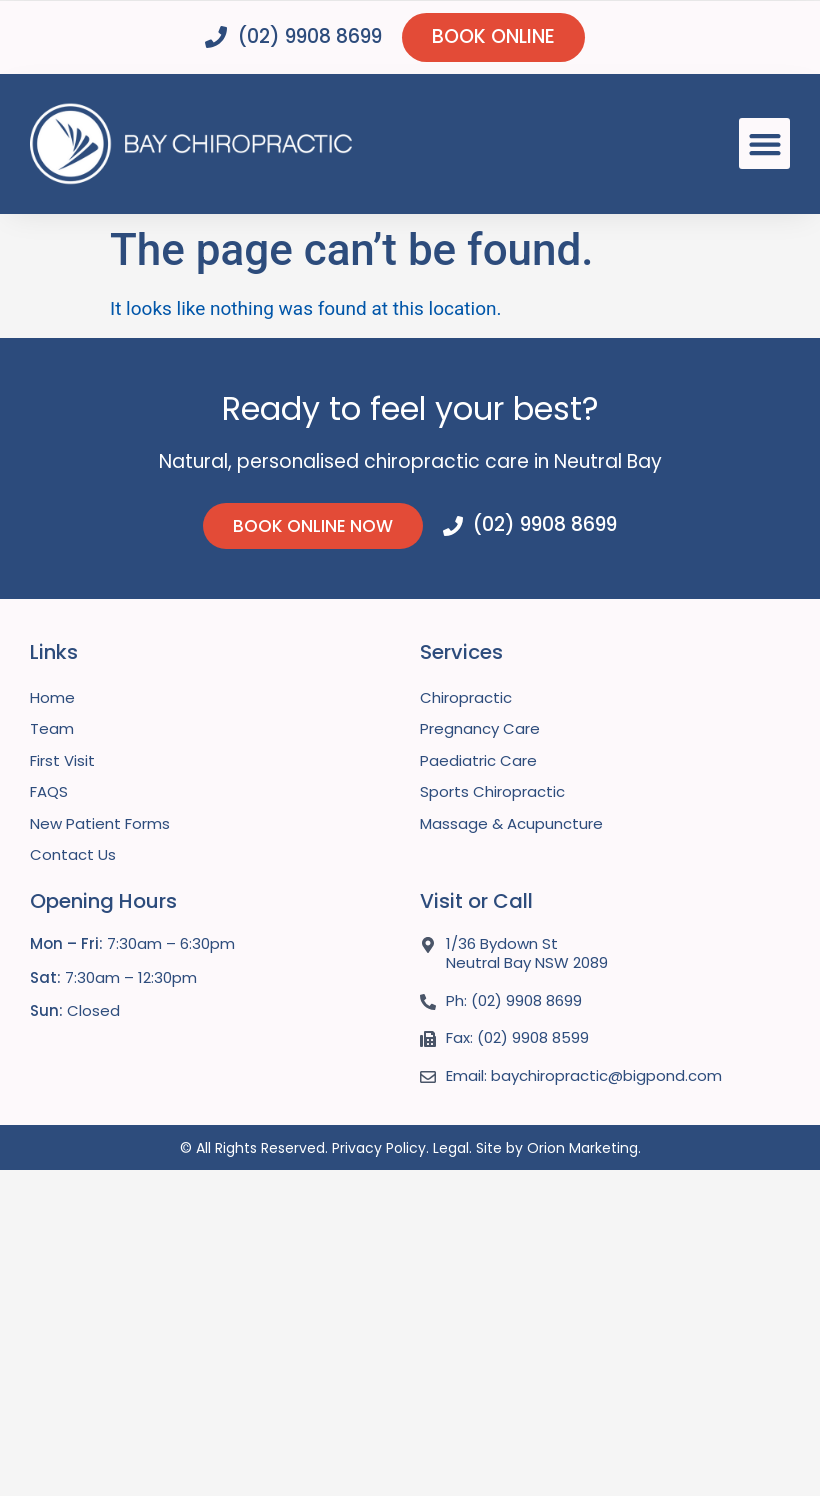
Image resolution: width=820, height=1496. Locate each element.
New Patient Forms (100, 823)
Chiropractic (466, 697)
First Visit (62, 760)
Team (52, 728)
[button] (764, 143)
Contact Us (73, 854)
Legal (451, 1148)
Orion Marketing (582, 1148)
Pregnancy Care (480, 728)
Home (52, 697)
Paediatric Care (478, 760)
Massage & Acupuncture (511, 823)
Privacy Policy (379, 1148)
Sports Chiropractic (492, 791)
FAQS (49, 791)
